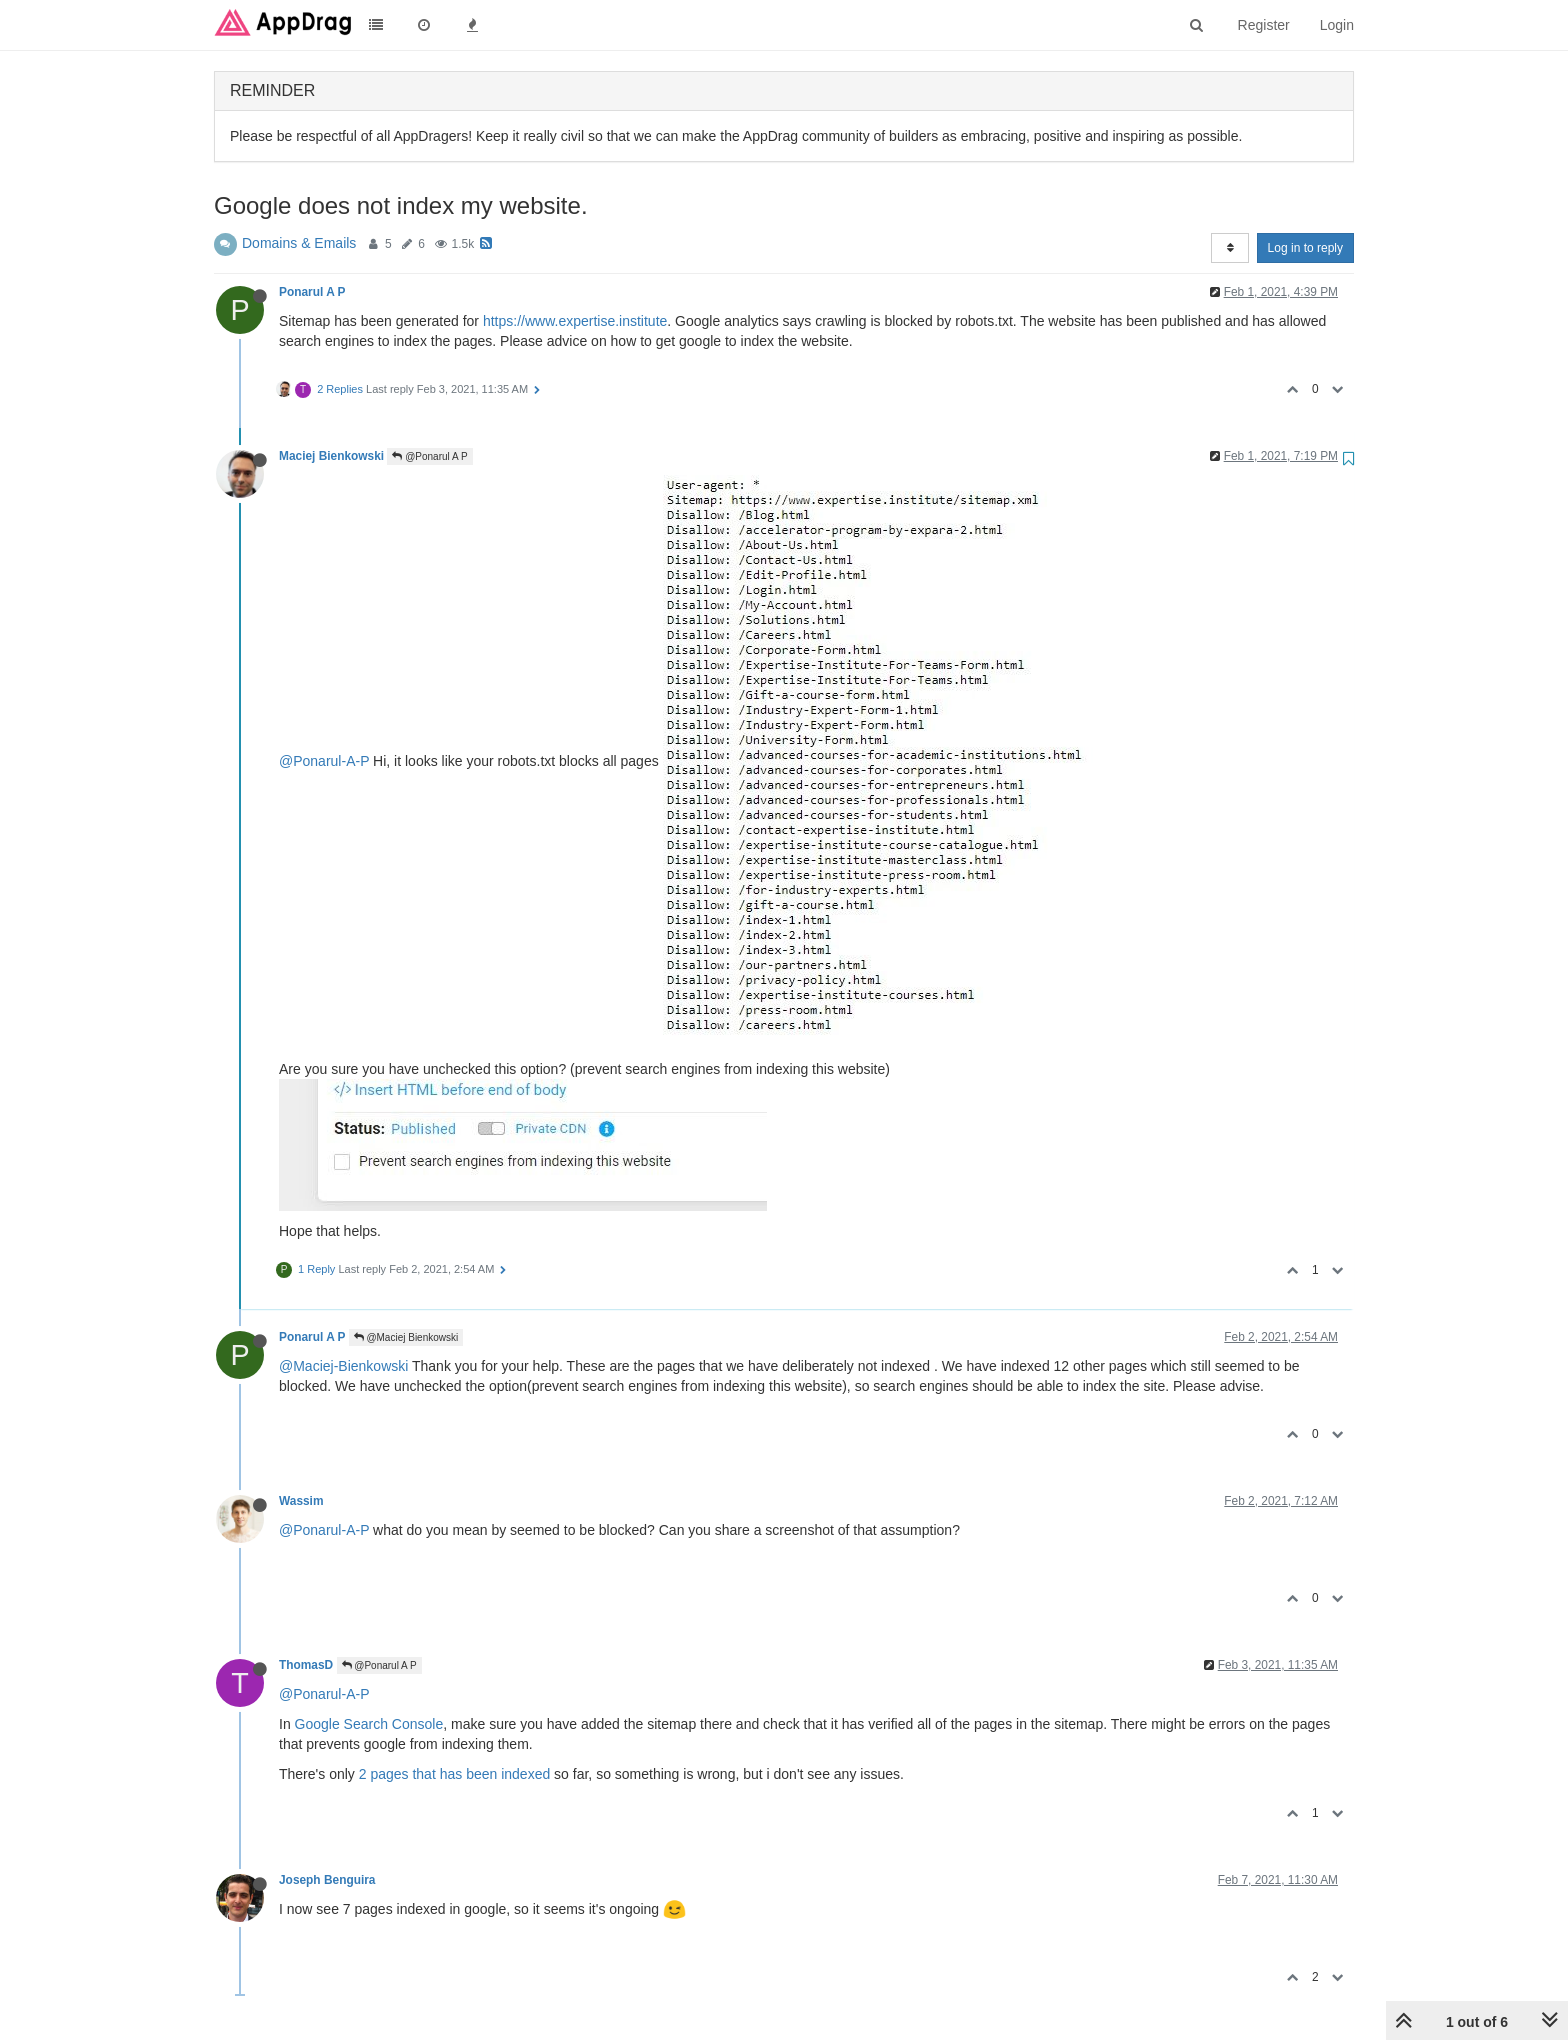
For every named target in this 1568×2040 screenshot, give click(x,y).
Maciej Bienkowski (331, 456)
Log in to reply (1305, 248)
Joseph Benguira (327, 1880)
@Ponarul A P (429, 456)
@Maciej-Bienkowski (343, 1366)
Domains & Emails (299, 243)
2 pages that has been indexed (455, 1774)
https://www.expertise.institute (575, 321)
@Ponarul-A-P (324, 760)
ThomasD (306, 1665)
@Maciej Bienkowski (406, 1337)
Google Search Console (369, 1724)
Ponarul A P (312, 292)
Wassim (301, 1501)
